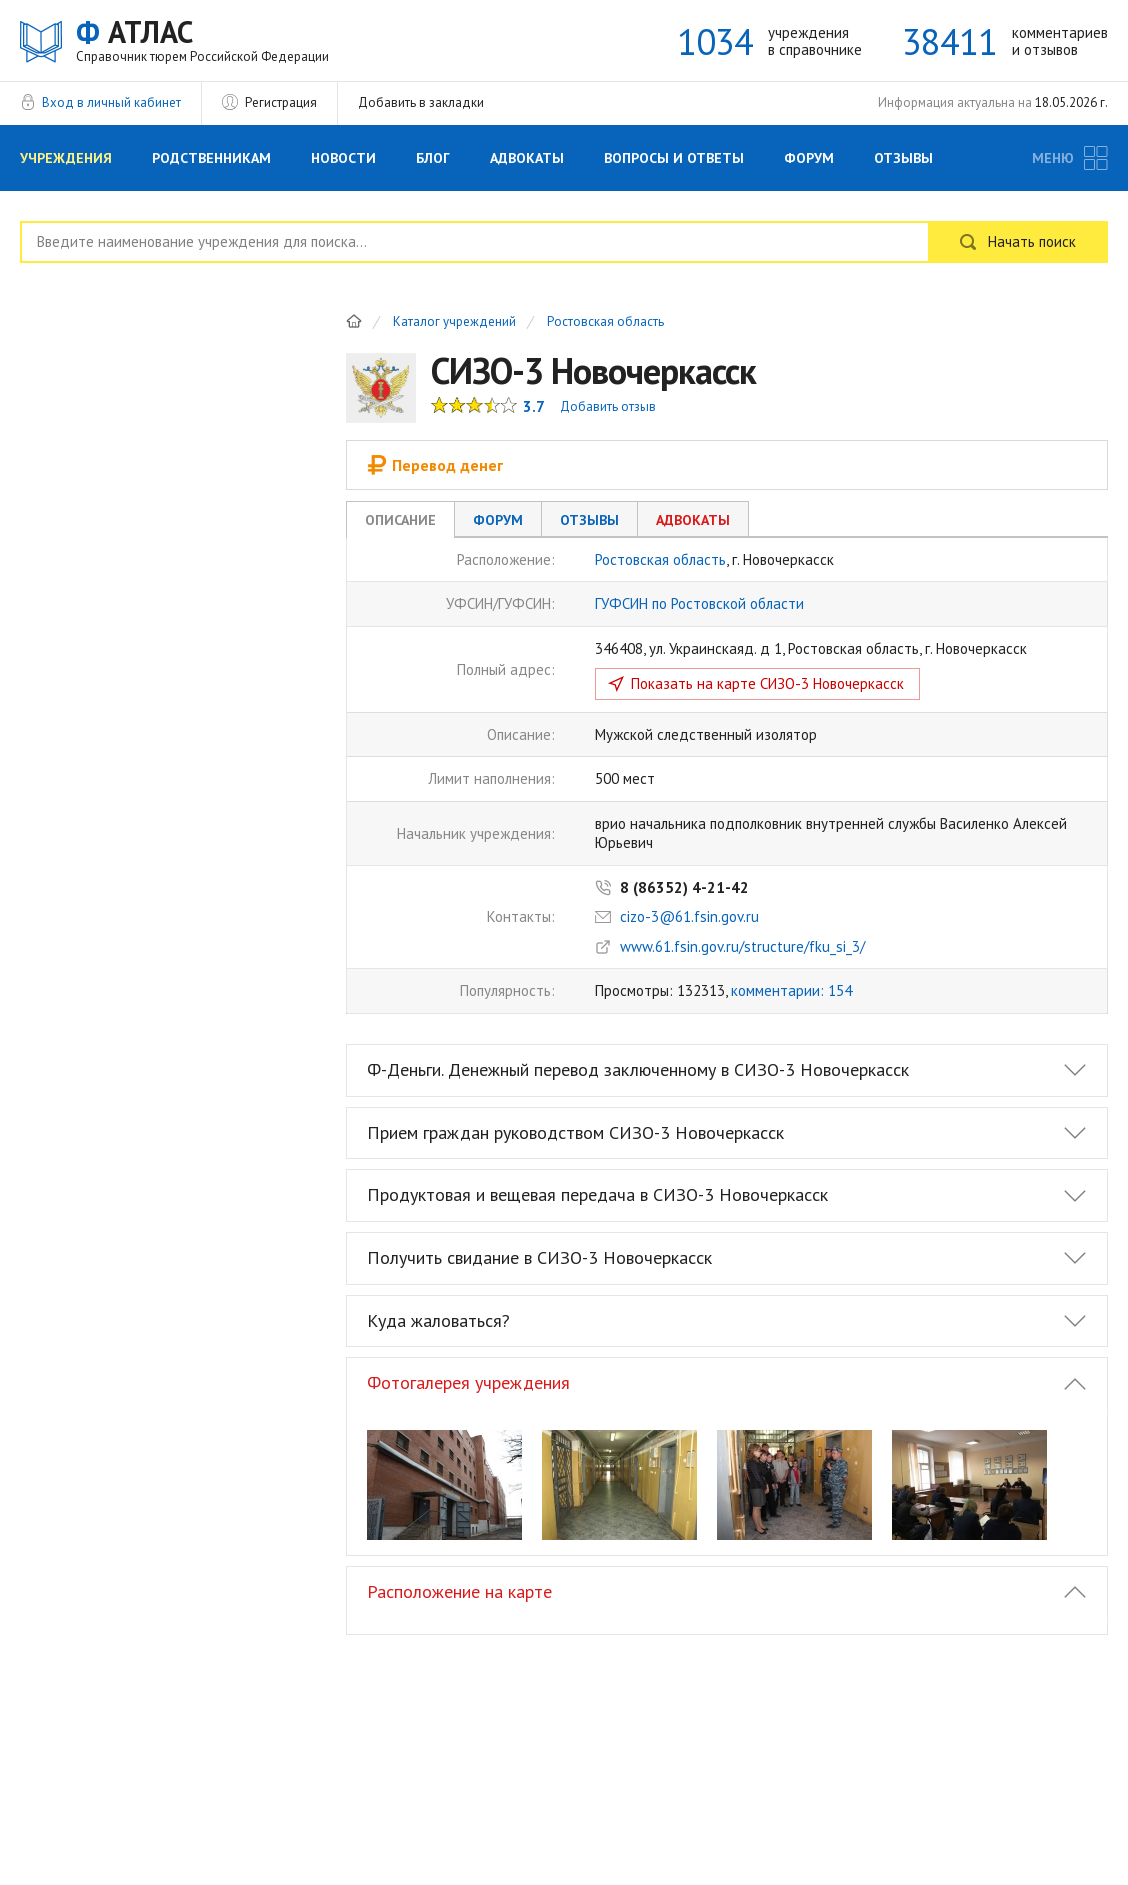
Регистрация (281, 102)
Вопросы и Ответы (674, 158)
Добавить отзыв (608, 406)
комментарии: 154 (791, 990)
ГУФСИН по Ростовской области (699, 603)
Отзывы (903, 158)
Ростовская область (605, 322)
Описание (400, 520)
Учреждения (66, 158)
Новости (343, 158)
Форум (809, 158)
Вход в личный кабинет (111, 102)
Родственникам (211, 158)
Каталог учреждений (454, 322)
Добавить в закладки (421, 102)
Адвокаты (527, 158)
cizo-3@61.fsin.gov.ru (689, 916)
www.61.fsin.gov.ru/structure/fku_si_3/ (742, 946)
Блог (433, 158)
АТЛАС (202, 39)
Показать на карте (767, 683)
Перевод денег (435, 465)
